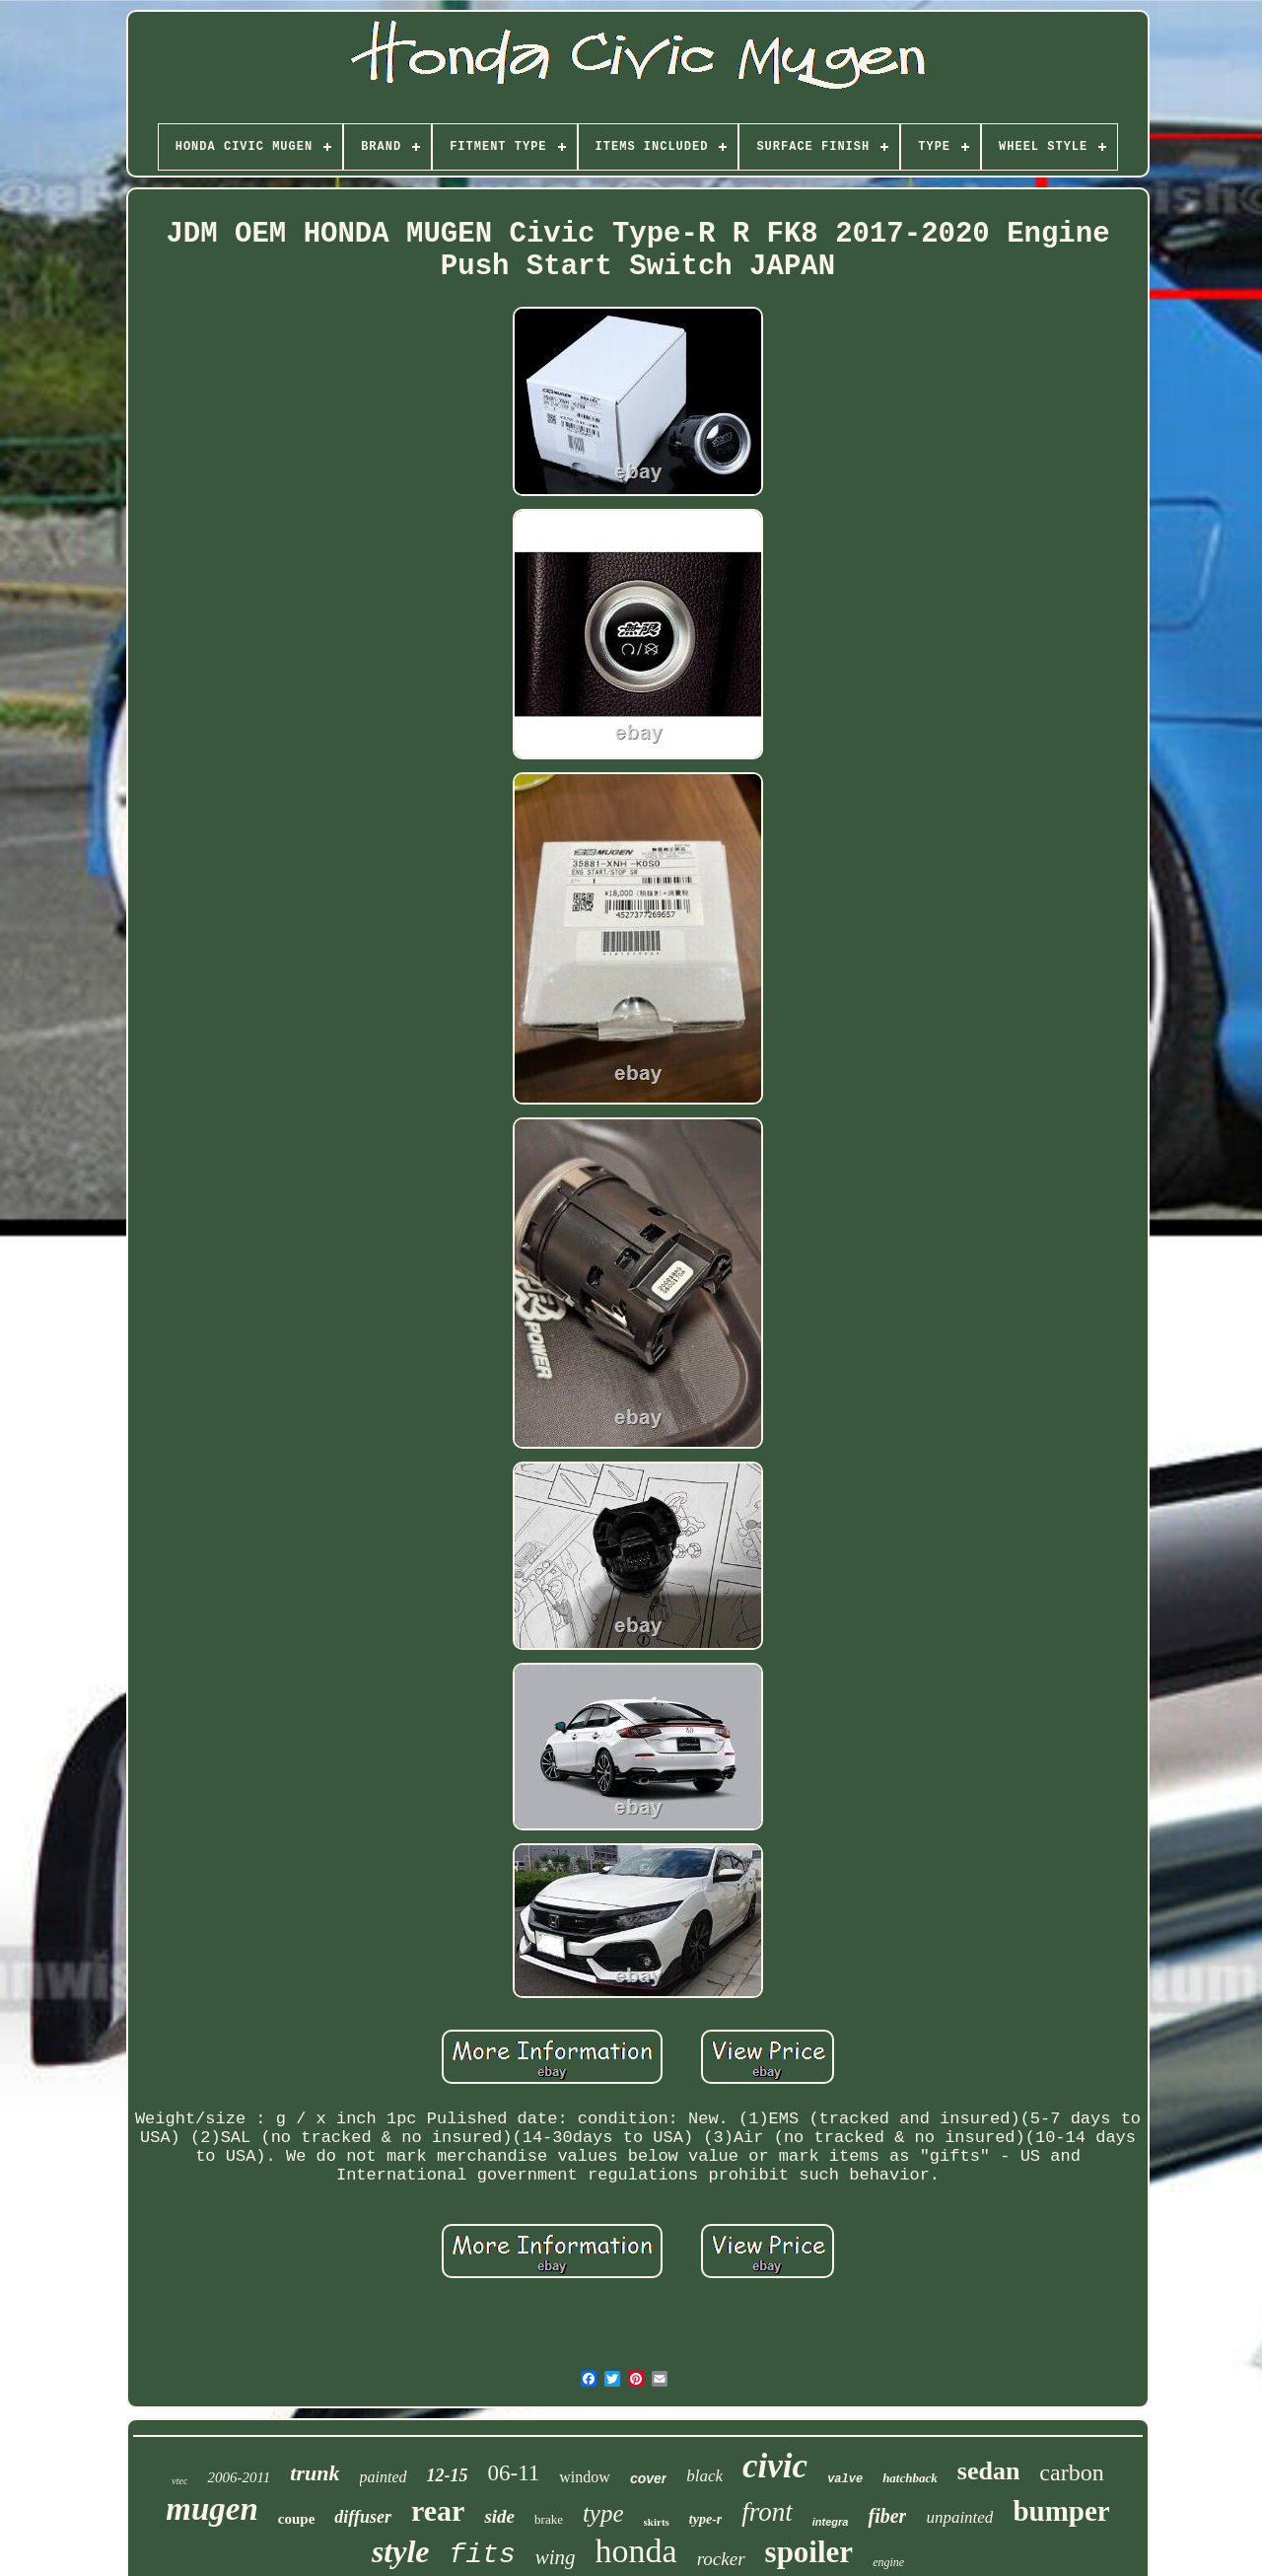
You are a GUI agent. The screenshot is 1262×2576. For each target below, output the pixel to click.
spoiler (809, 2552)
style (401, 2551)
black (704, 2476)
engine (888, 2562)
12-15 (447, 2475)
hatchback (910, 2477)
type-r (705, 2519)
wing (555, 2557)
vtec (179, 2480)
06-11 (514, 2473)
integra (830, 2522)
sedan (988, 2471)
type (603, 2513)
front (767, 2512)
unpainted (959, 2517)
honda (636, 2551)
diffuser (362, 2517)
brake (548, 2519)
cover (648, 2478)
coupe (297, 2519)
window (584, 2477)
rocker (721, 2558)
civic (774, 2466)
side (499, 2516)
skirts (656, 2522)
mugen (212, 2509)
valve (845, 2479)
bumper (1061, 2511)
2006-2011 (238, 2477)
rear (437, 2510)
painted (383, 2477)
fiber (887, 2516)
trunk (314, 2473)
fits (483, 2555)
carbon (1071, 2472)
